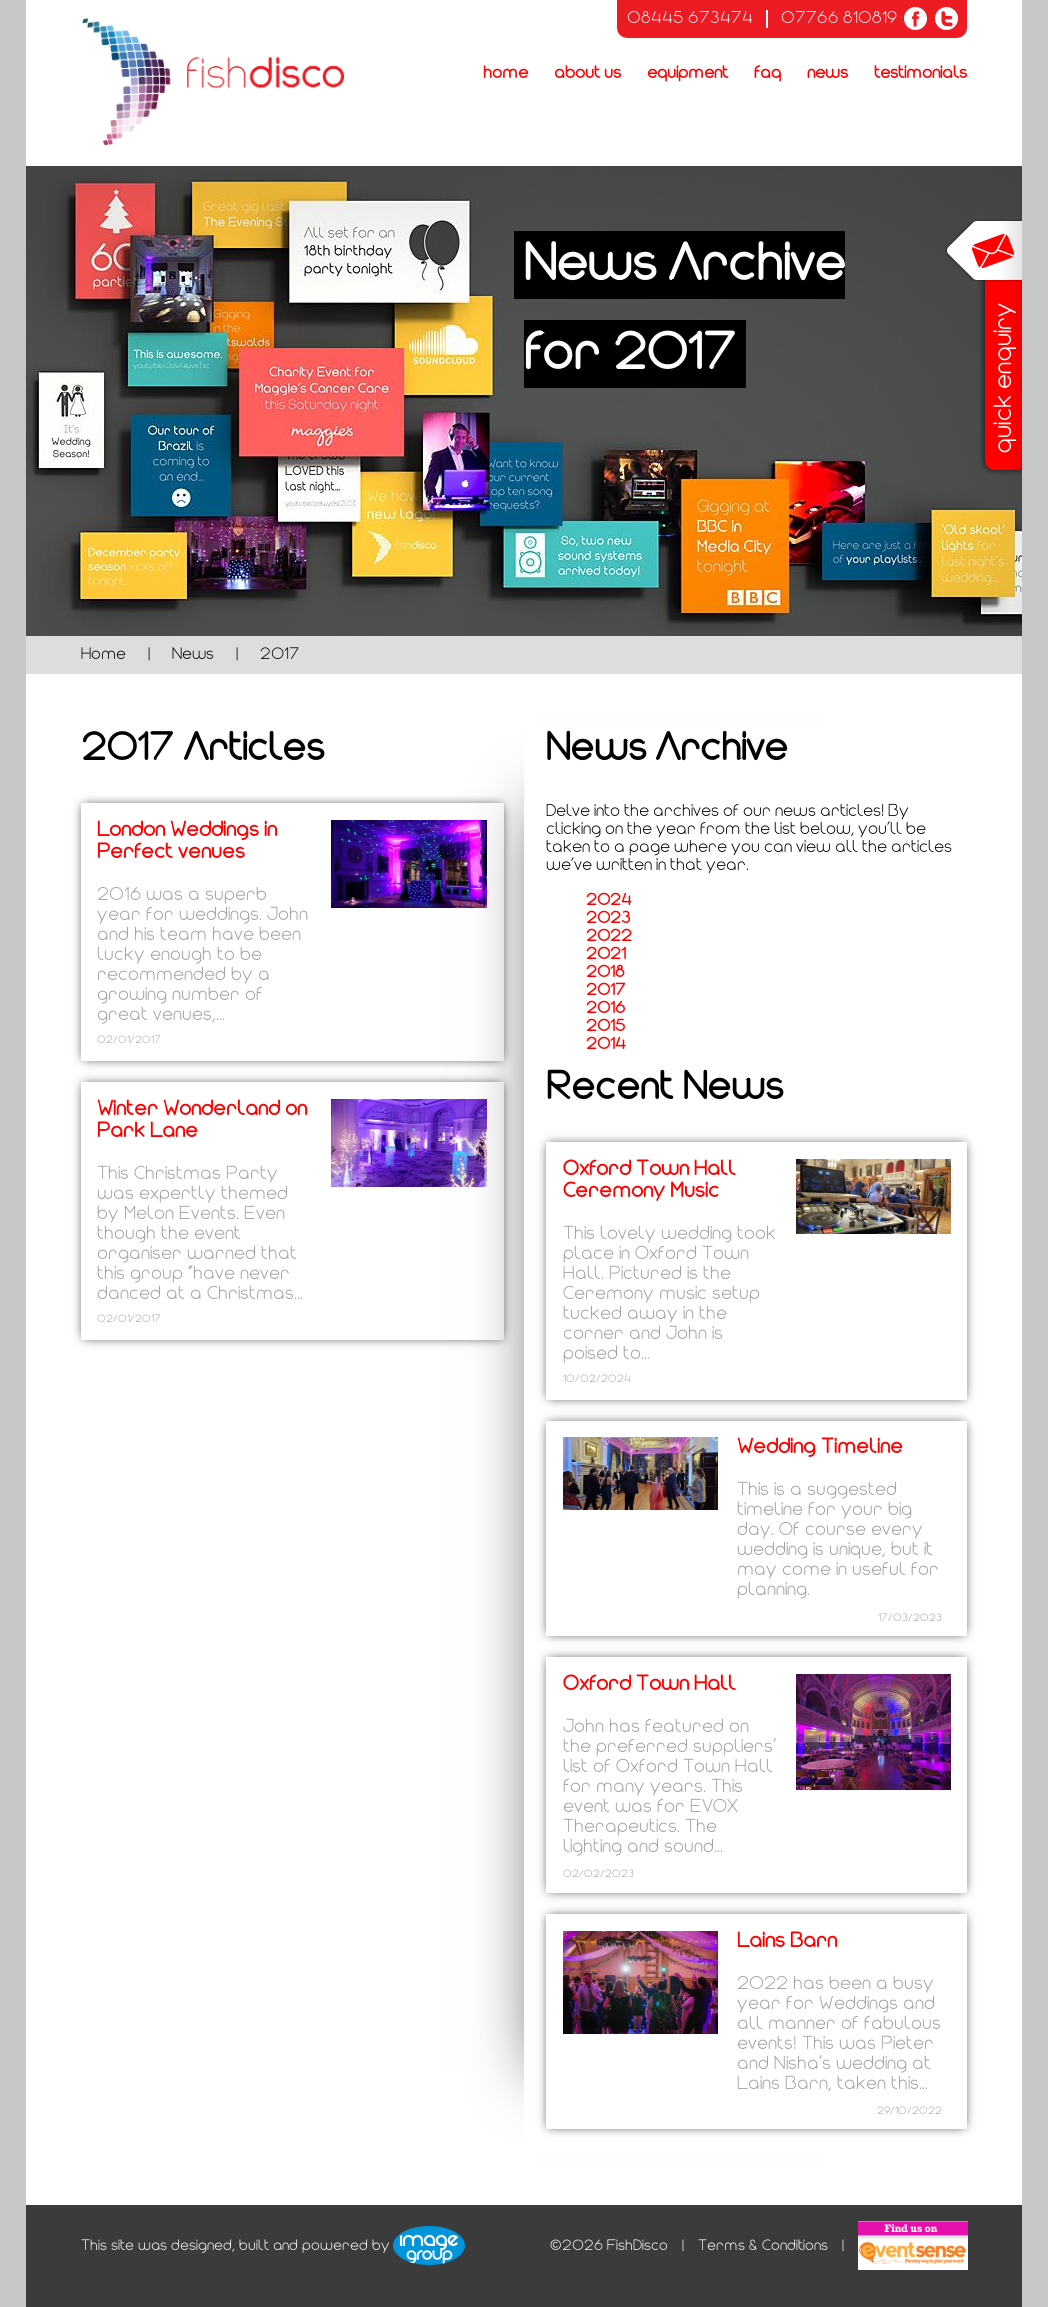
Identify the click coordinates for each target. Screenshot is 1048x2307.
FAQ (767, 73)
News (827, 73)
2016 (605, 1008)
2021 (606, 954)
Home (505, 73)
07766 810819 (839, 18)
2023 (608, 918)
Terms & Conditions (763, 2245)
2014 (606, 1044)
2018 (605, 972)
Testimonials (920, 73)
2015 (605, 1026)
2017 (605, 990)
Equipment (687, 73)
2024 (609, 900)
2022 (609, 936)
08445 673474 (690, 18)
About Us (587, 73)
